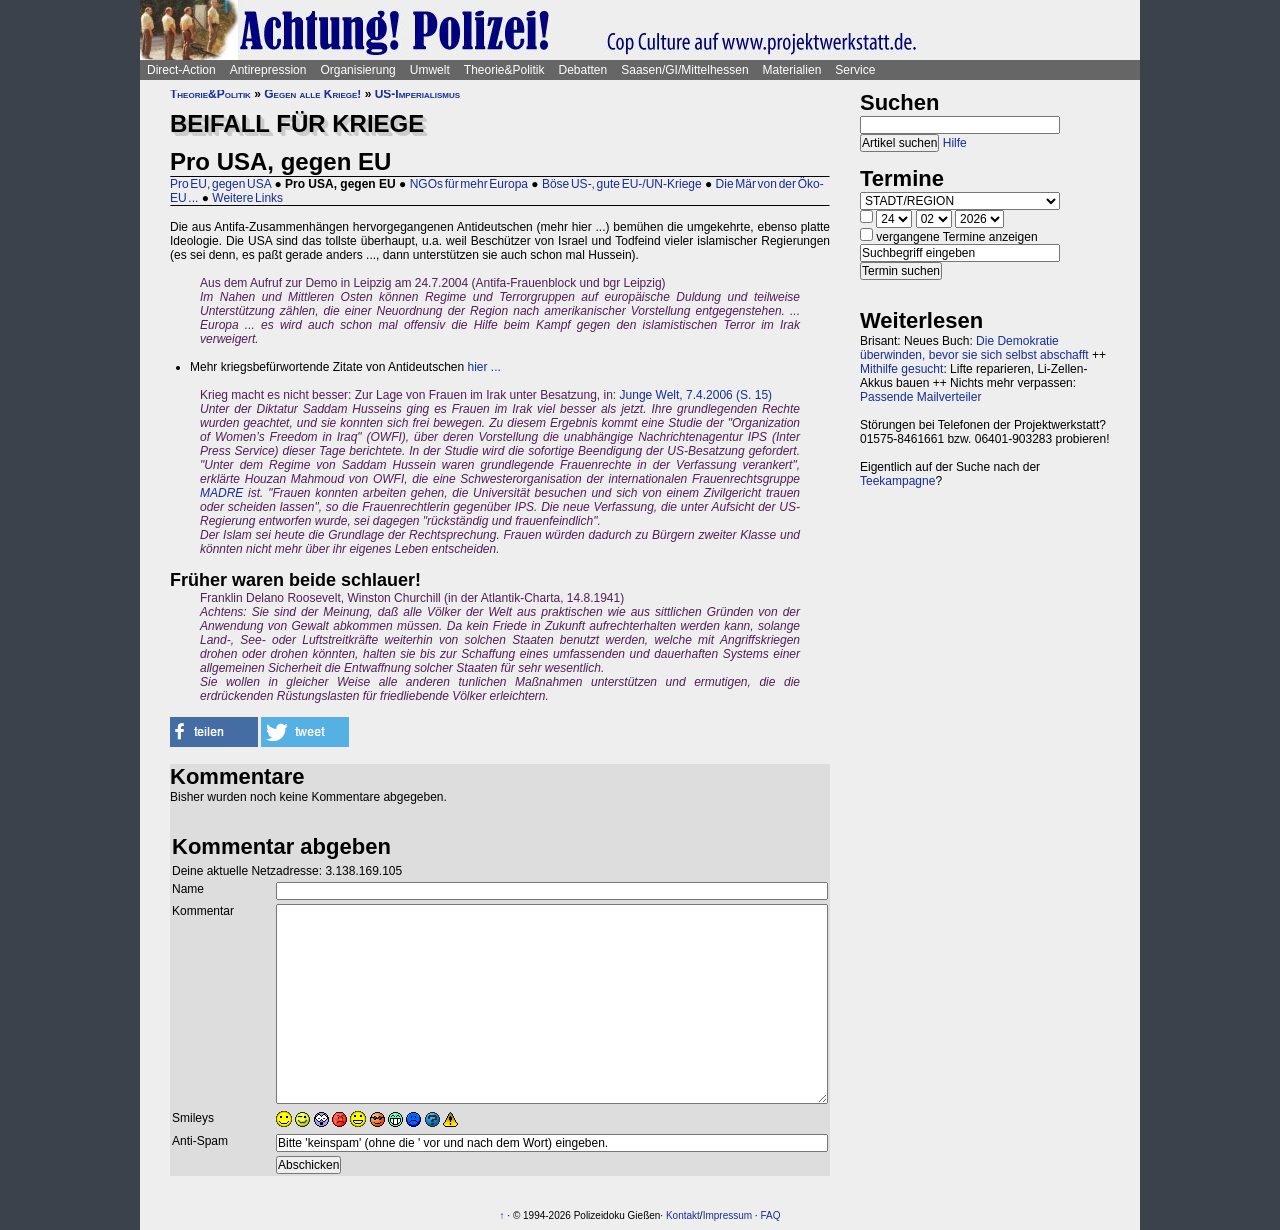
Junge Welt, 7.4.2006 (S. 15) (696, 395)
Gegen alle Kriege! (312, 94)
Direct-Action (181, 70)
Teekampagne (897, 481)
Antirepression (268, 70)
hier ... (484, 367)
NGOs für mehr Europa (469, 184)
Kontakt (683, 1215)
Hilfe (955, 143)
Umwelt (430, 70)
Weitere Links (247, 198)
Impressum (727, 1215)
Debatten (583, 70)
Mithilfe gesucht (901, 369)
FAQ (770, 1215)
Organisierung (357, 70)
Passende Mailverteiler (920, 397)
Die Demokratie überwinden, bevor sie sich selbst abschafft (974, 348)
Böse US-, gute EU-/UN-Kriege (622, 184)
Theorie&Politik (504, 70)
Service (855, 70)
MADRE (221, 493)
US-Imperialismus (417, 94)
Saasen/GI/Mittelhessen (684, 70)
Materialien (792, 70)
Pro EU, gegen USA (220, 184)
